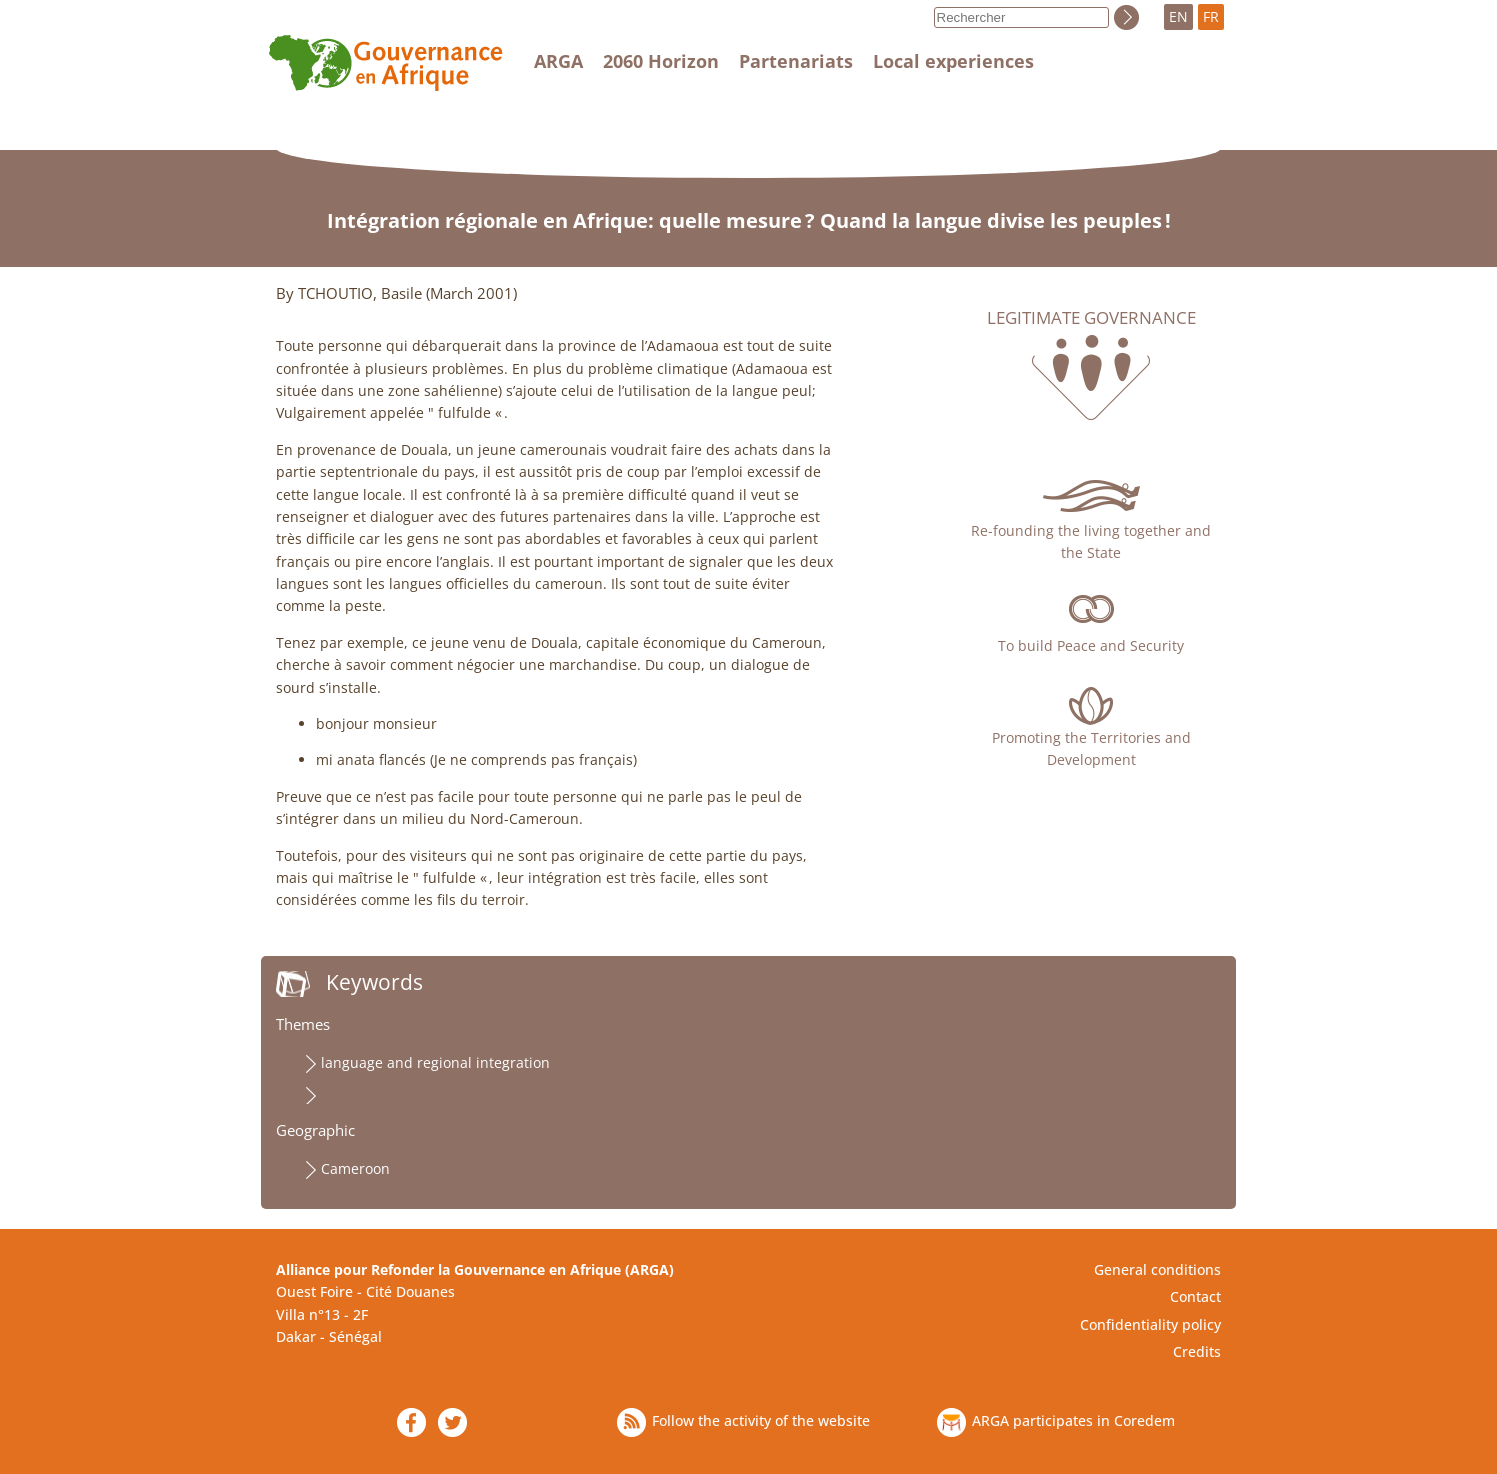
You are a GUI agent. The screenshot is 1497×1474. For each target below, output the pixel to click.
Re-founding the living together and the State (1091, 541)
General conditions (1157, 1269)
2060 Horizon (661, 61)
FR (1211, 16)
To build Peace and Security (1091, 645)
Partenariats (796, 61)
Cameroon (355, 1168)
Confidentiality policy (1150, 1324)
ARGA (558, 61)
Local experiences (953, 61)
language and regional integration (435, 1062)
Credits (1197, 1351)
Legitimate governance (1091, 318)
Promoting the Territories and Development (1091, 748)
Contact (1195, 1296)
